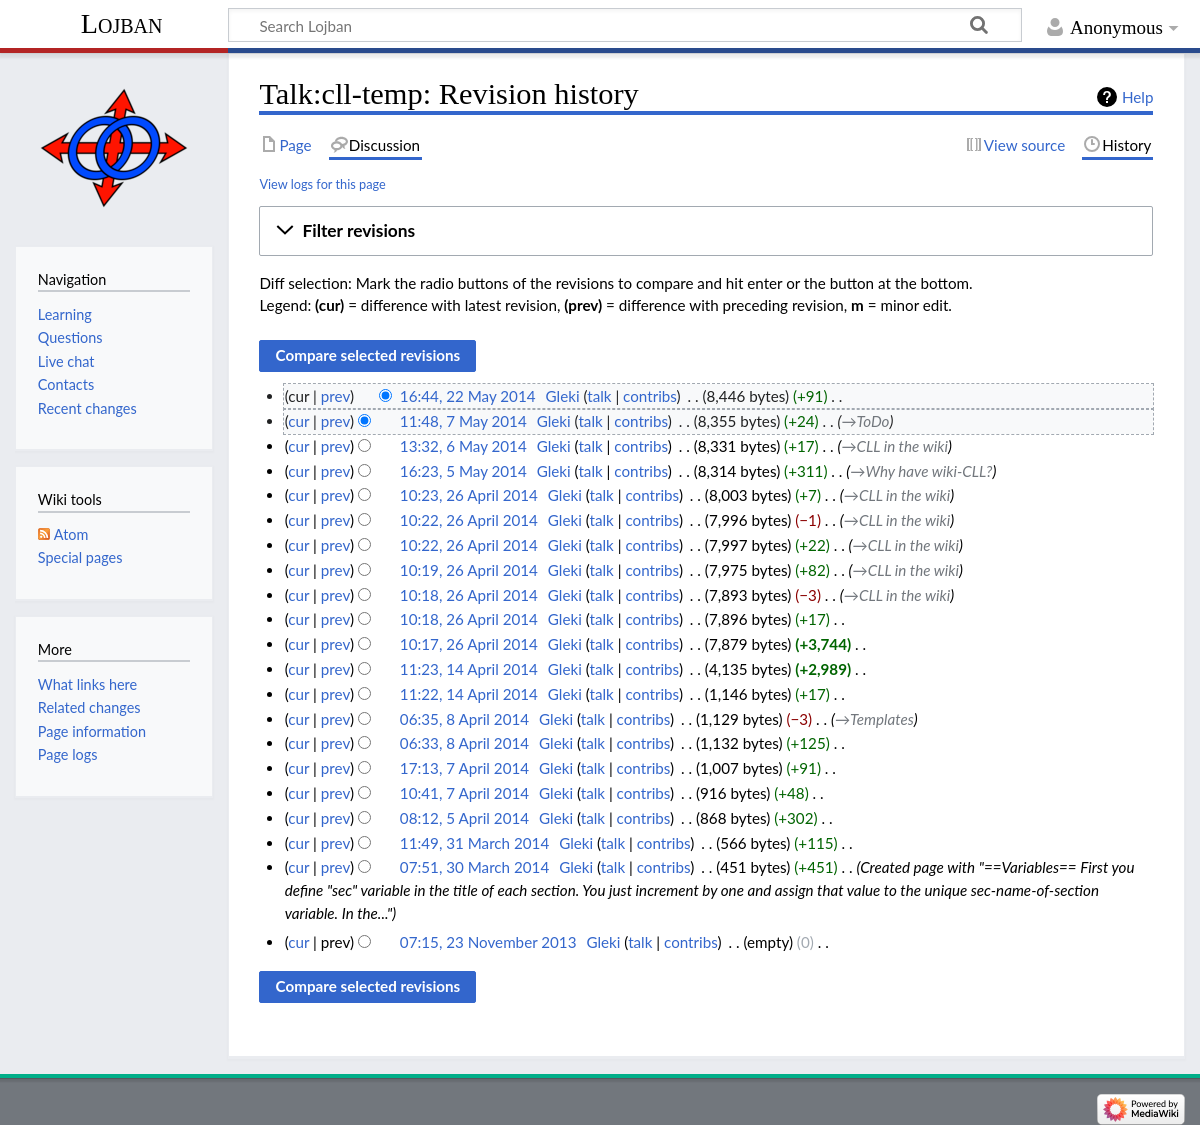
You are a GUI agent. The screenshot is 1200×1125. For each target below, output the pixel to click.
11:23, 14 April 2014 (469, 669)
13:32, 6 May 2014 (463, 446)
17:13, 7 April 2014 (464, 768)
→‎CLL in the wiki (894, 446)
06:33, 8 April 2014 (464, 743)
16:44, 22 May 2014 (468, 396)
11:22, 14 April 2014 (469, 694)
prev (335, 396)
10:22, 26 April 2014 (469, 520)
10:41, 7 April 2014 (464, 793)
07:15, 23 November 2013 (488, 942)
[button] (706, 231)
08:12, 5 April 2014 (464, 818)
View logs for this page (322, 184)
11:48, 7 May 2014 (463, 421)
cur (298, 421)
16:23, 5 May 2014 (463, 471)
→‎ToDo (865, 421)
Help (1137, 97)
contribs (649, 396)
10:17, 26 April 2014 (469, 644)
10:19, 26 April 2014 (469, 570)
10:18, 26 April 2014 (469, 595)
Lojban (122, 23)
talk (599, 396)
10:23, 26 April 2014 (469, 495)
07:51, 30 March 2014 (474, 867)
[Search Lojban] (625, 25)
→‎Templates (874, 719)
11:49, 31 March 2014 (474, 843)
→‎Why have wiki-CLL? (921, 471)
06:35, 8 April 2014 (464, 719)
